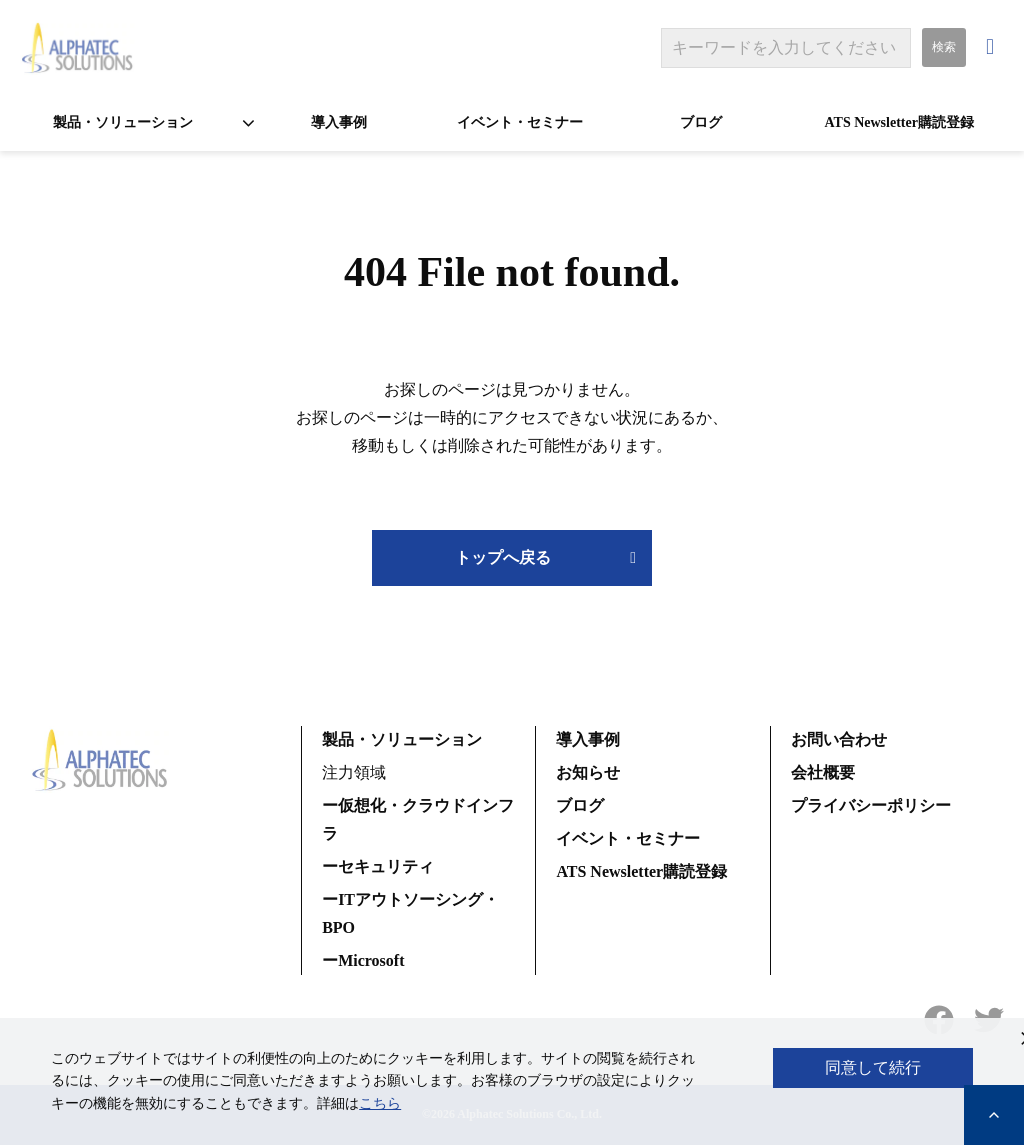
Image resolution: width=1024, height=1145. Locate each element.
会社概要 (823, 772)
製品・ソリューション (123, 122)
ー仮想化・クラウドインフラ (418, 819)
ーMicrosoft (363, 960)
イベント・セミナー (520, 122)
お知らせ (588, 772)
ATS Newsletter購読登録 (898, 122)
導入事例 (339, 122)
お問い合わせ (992, 47)
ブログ (701, 122)
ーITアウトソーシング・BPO (410, 913)
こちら (380, 1103)
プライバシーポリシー (871, 805)
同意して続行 (873, 1067)
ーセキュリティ (378, 866)
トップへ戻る (503, 557)
